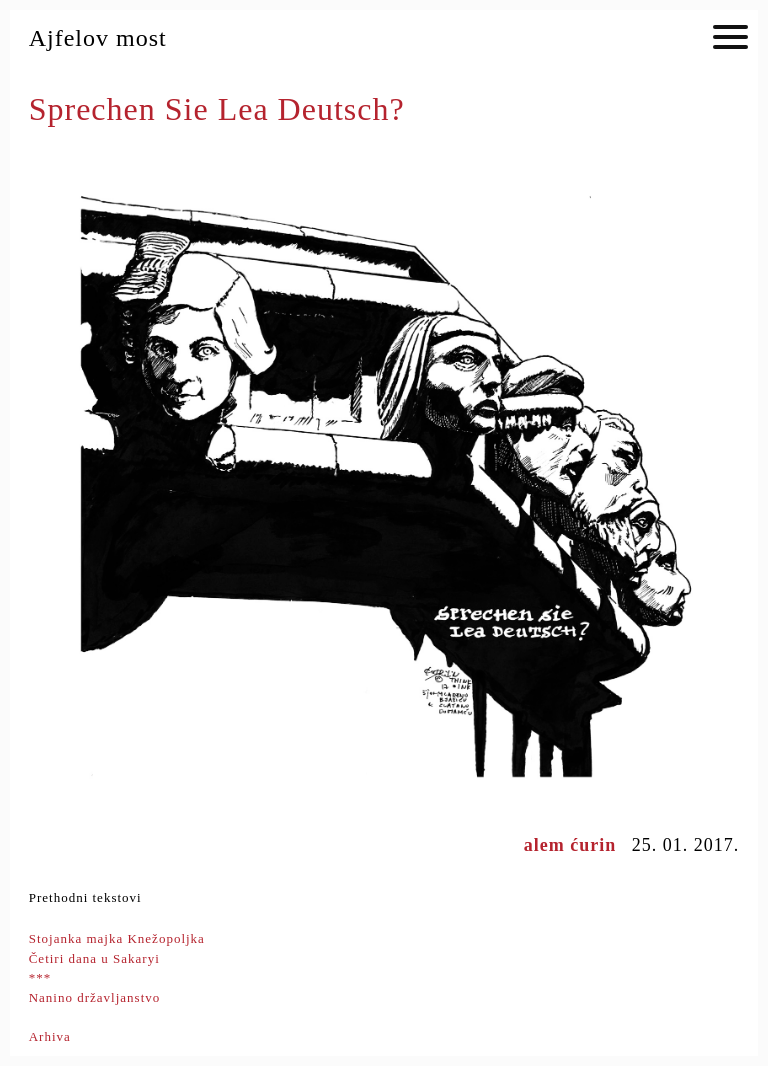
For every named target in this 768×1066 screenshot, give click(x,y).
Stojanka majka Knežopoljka (117, 938)
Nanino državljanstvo (95, 997)
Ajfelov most (98, 38)
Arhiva (50, 1036)
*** (40, 977)
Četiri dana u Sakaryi (94, 958)
